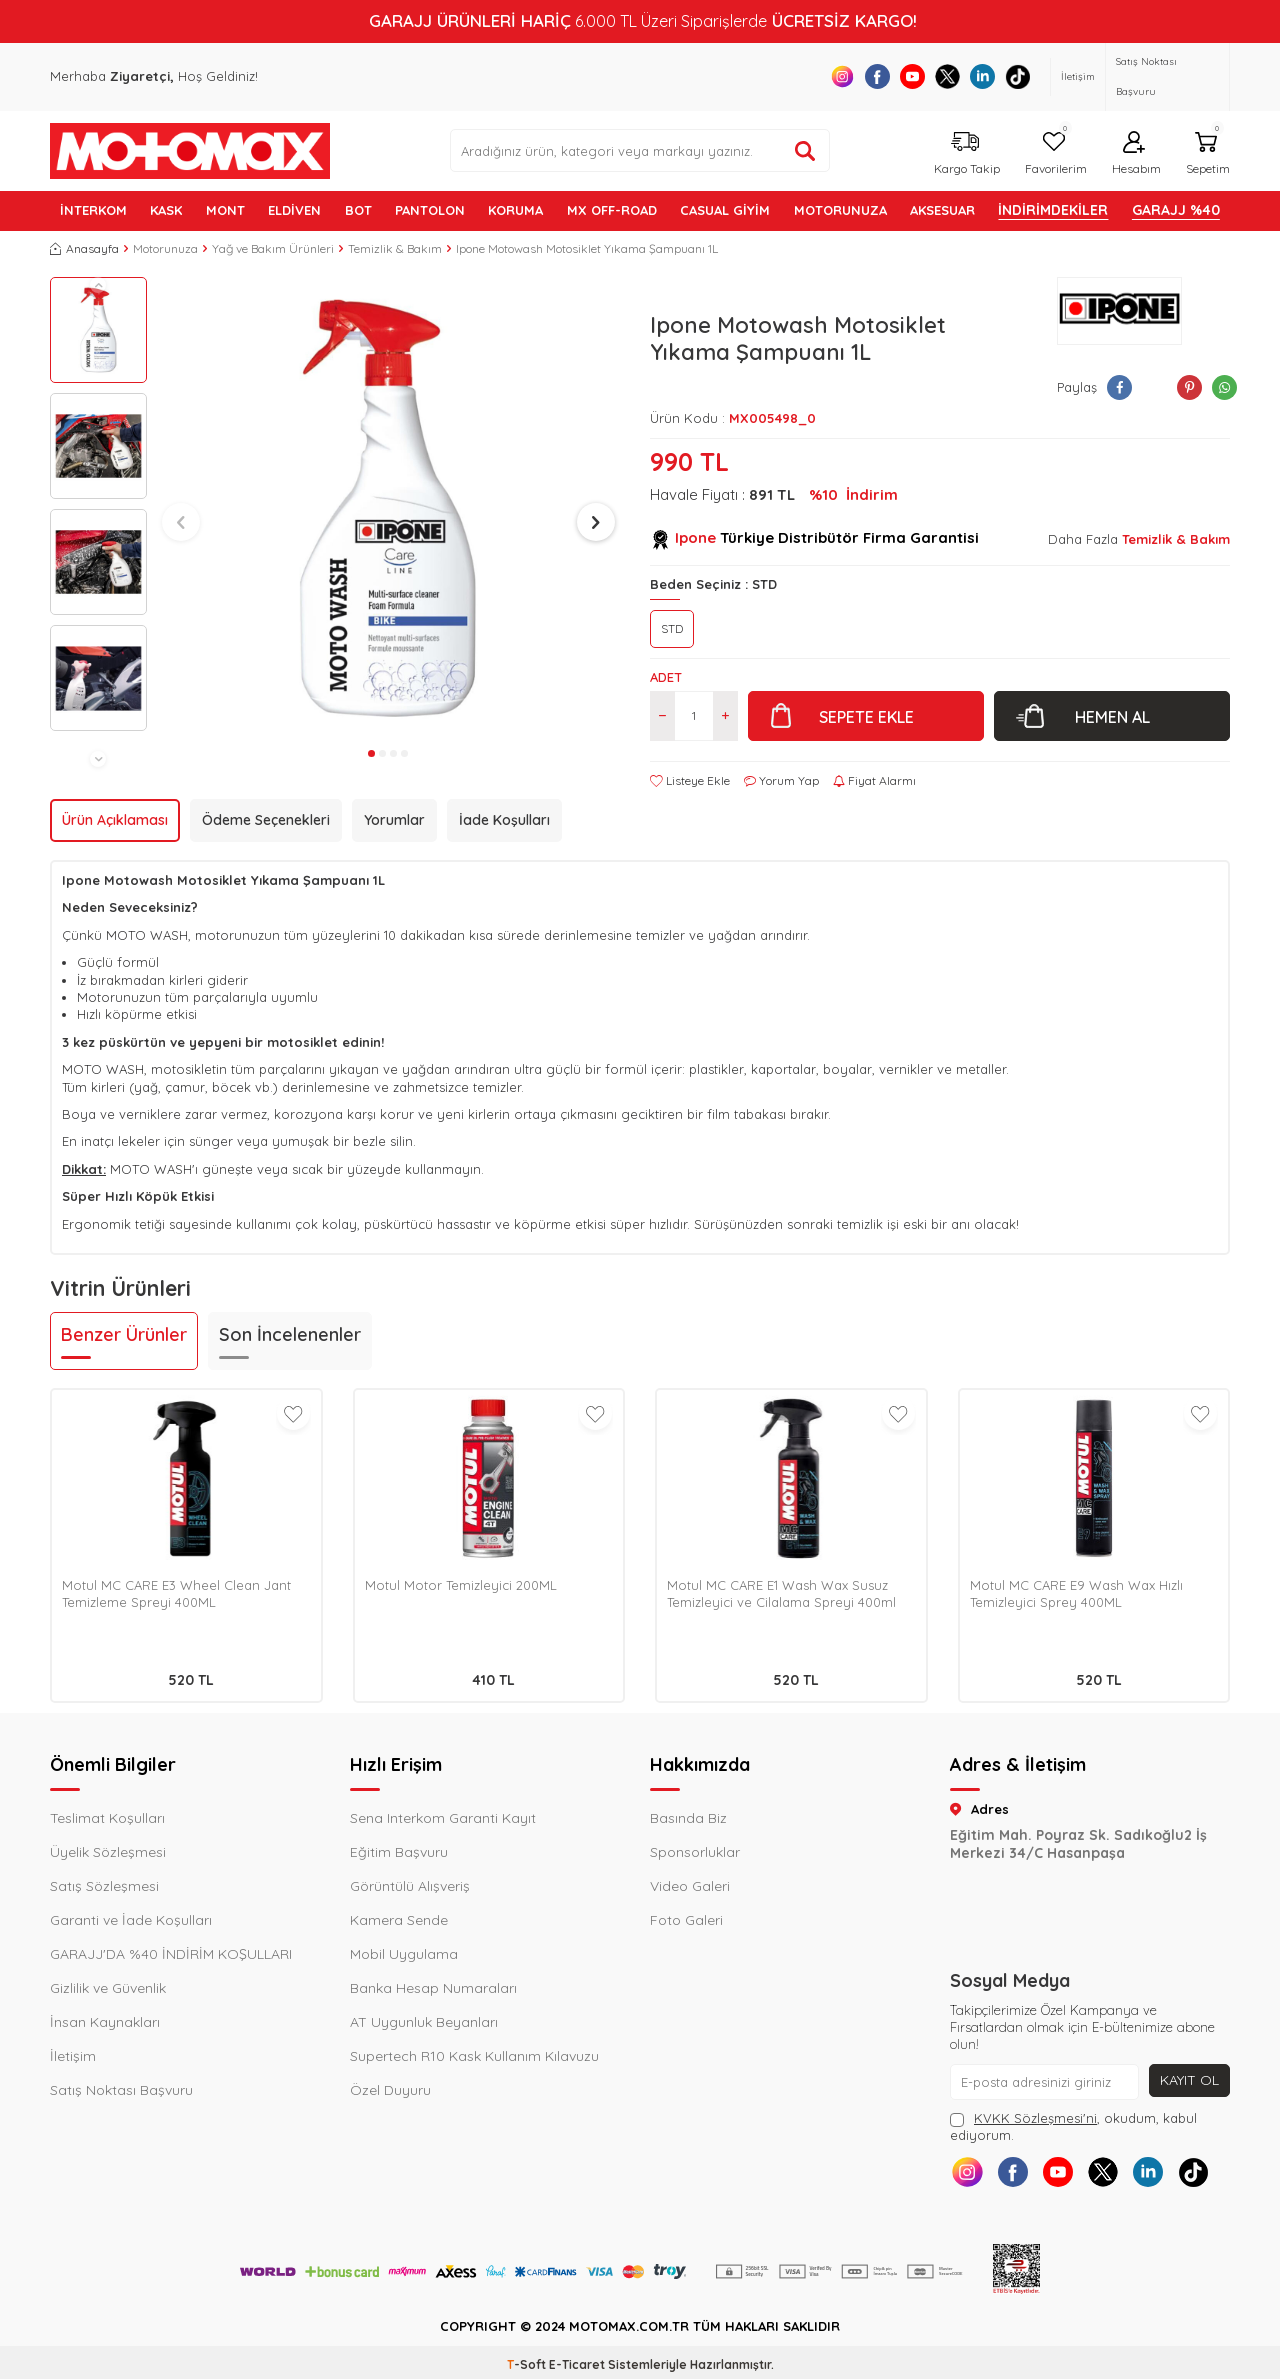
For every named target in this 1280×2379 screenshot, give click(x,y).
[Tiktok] (1017, 76)
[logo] (190, 151)
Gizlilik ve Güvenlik (108, 1988)
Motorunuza (165, 248)
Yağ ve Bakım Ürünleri (273, 248)
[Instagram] (842, 76)
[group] (388, 508)
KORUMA (515, 210)
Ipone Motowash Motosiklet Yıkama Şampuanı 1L (587, 248)
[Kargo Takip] (964, 150)
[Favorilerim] (1053, 150)
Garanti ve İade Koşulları (131, 1920)
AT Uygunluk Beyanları (424, 2022)
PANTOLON (430, 210)
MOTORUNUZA (840, 210)
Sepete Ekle (866, 717)
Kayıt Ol (1189, 2080)
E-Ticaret (577, 2364)
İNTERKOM (93, 210)
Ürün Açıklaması (115, 820)
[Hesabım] (1134, 150)
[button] (98, 285)
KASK (166, 210)
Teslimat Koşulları (107, 1818)
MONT (225, 210)
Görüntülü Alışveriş (410, 1886)
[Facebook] (877, 76)
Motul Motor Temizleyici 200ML (461, 1585)
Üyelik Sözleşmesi (108, 1852)
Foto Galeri (686, 1920)
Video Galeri (690, 1886)
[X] (947, 76)
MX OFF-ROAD (612, 210)
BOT (358, 210)
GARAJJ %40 (1176, 210)
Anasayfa (84, 248)
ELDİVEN (294, 210)
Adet (666, 677)
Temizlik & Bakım (395, 248)
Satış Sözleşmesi (104, 1886)
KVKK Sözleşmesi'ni (1035, 2118)
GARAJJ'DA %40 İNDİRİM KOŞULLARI (171, 1954)
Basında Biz (688, 1818)
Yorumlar (394, 820)
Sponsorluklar (695, 1852)
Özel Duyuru (390, 2090)
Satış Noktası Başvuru (1146, 76)
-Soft (528, 2364)
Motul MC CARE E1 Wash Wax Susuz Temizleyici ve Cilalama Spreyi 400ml (781, 1593)
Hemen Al (1112, 717)
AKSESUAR (942, 210)
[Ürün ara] (805, 151)
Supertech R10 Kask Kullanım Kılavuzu (474, 2056)
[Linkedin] (982, 76)
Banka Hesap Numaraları (433, 1988)
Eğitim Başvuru (399, 1852)
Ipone (695, 537)
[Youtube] (912, 76)
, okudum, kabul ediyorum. (1073, 2126)
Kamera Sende (399, 1920)
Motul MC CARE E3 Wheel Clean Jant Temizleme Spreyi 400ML (176, 1593)
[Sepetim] (1205, 150)
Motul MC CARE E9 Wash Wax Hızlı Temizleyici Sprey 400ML (1076, 1593)
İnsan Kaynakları (105, 2022)
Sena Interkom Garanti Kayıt (443, 1818)
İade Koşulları (504, 820)
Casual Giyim (725, 210)
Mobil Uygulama (404, 1954)
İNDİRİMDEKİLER (1053, 210)
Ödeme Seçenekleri (266, 820)
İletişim (1078, 76)
